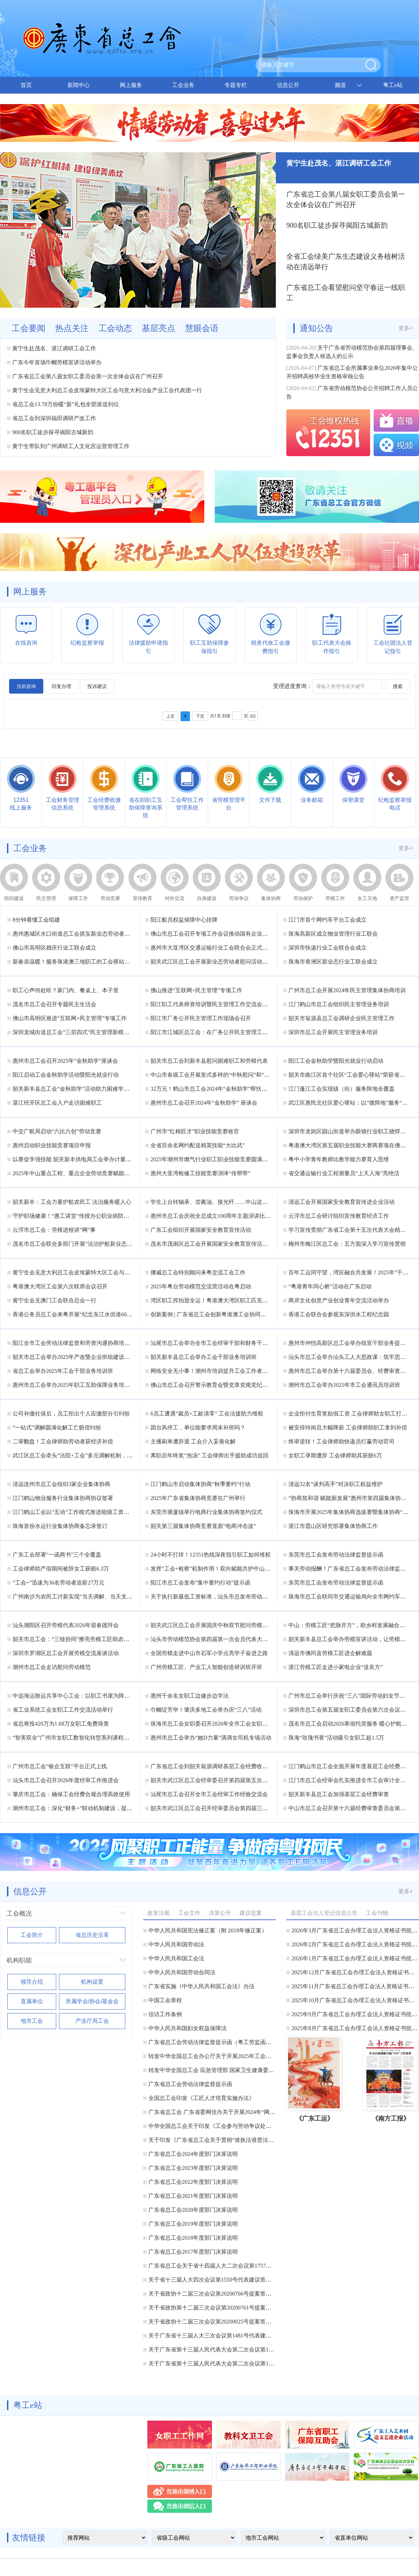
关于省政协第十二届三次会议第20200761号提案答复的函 (218, 2308)
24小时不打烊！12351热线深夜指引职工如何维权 (210, 1555)
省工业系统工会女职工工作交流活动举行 (63, 1710)
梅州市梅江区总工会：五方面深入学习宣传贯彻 (347, 1244)
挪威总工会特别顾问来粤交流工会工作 (197, 1272)
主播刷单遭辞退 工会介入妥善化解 (193, 1441)
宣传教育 (142, 898)
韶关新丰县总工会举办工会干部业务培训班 (203, 1357)
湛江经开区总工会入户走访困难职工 (57, 1103)
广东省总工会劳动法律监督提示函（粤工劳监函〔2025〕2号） (225, 2042)
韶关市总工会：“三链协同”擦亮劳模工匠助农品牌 (74, 1639)
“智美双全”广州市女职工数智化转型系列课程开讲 (74, 1738)
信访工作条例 (165, 2014)
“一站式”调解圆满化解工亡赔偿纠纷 (57, 1427)
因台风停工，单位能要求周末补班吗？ (197, 1427)
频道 (340, 85)
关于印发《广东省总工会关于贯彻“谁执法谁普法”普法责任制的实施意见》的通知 (248, 2140)
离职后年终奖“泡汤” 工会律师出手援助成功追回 (209, 1455)
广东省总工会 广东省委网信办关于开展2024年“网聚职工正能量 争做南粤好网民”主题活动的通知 (266, 2112)
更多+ (405, 328)
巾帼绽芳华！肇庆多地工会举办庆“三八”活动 (206, 1710)
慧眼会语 (202, 328)
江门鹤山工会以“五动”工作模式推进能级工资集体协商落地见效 (90, 1512)
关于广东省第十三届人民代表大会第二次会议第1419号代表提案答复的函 (237, 2363)
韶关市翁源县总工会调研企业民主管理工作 (341, 1018)
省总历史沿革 (92, 1935)
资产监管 (399, 898)
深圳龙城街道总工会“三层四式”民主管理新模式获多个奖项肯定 (90, 1032)
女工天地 (367, 898)
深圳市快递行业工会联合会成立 (327, 948)
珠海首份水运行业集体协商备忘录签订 (60, 1526)
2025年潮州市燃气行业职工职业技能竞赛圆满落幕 (211, 1159)
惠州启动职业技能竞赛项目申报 (52, 1145)
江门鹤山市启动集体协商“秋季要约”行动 (200, 1484)
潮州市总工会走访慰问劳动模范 (52, 1667)
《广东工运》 (314, 2118)
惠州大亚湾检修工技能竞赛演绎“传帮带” (200, 1173)
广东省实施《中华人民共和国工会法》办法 (201, 1986)
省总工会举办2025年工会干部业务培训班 (63, 1371)
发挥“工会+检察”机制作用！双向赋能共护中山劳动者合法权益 (227, 1569)
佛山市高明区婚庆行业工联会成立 (54, 948)
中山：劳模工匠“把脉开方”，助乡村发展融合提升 (349, 1625)
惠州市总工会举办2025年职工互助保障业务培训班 (74, 1385)
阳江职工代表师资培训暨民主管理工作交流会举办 (211, 1004)
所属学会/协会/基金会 (92, 2001)
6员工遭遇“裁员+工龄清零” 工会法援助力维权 (206, 1414)
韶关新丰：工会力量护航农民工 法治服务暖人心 (72, 1202)
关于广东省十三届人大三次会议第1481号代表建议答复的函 (221, 2336)
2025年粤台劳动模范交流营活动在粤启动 (200, 1286)
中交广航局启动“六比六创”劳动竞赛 (57, 1131)
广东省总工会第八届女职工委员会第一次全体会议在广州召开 (87, 376)
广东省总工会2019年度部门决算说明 (193, 2224)
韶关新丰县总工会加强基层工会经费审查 (338, 1794)
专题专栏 (236, 85)
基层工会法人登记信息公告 (324, 1913)
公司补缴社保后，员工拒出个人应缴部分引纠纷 (71, 1414)
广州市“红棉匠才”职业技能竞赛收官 (194, 1131)
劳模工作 (335, 898)
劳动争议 (239, 898)
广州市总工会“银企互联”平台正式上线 (60, 1766)
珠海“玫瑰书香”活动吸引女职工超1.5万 (336, 1738)
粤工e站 (392, 85)
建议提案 (251, 1913)
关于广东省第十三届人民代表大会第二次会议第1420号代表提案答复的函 (237, 2349)
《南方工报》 (391, 2118)
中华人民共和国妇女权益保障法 (187, 2028)
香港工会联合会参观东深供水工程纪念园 (338, 1314)
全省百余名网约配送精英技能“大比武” (197, 1145)
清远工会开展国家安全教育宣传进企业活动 (341, 1202)
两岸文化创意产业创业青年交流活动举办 (338, 1300)
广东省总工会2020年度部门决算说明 (193, 2210)
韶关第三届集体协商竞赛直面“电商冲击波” (203, 1526)
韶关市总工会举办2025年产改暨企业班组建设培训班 (77, 1357)
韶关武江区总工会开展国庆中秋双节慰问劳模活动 (211, 1625)
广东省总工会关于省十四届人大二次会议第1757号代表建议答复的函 (232, 2266)
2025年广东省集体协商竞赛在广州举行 (197, 1498)
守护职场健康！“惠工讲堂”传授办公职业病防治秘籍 (76, 1216)
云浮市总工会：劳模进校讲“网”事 (54, 1230)
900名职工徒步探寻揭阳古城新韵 (52, 432)
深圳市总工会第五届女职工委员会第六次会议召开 (349, 1710)
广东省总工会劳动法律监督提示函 (190, 2084)
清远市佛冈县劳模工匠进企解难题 (330, 1653)
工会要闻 (28, 328)
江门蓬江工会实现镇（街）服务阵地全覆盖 (341, 1089)
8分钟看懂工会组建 (36, 920)
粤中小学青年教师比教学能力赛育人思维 (338, 1159)
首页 (26, 85)
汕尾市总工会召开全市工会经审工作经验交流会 (209, 1794)
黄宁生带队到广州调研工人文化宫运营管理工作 (71, 446)
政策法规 (158, 1913)
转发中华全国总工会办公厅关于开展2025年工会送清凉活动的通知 (229, 2056)
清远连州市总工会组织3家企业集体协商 (61, 1484)
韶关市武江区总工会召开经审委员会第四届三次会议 (214, 1808)
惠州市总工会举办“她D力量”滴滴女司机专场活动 (210, 1738)
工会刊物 (377, 1913)
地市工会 (32, 2021)
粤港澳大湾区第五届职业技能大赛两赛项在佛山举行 (352, 1145)
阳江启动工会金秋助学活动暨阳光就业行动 (66, 1075)
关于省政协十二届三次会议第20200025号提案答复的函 (215, 2322)
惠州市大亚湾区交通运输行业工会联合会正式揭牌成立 (217, 948)
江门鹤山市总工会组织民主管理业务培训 (338, 1004)
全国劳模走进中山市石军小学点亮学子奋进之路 (209, 1653)
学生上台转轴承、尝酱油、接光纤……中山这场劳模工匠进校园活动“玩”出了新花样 (253, 1202)
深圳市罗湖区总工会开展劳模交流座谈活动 (66, 1653)
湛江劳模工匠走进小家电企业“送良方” (335, 1667)
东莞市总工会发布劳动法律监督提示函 (335, 1555)
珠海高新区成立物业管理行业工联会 (333, 934)
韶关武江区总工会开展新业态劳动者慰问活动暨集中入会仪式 (225, 962)
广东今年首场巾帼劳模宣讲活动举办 (57, 362)
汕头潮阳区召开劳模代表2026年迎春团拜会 (66, 1625)
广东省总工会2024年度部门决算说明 (193, 2154)
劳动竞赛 (110, 898)
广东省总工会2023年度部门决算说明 (193, 2168)
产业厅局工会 (92, 2021)
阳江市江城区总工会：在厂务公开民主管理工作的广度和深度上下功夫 (237, 1032)
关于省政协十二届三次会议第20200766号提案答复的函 (215, 2294)
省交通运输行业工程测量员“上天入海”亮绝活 (343, 1173)
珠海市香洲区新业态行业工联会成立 (333, 962)
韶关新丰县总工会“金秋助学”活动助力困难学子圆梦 (76, 1089)
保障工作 (78, 898)
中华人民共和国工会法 (176, 1958)
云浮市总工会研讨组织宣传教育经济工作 (338, 1216)
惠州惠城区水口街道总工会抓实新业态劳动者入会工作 (80, 934)
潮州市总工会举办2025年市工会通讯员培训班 (344, 1385)
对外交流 (174, 898)
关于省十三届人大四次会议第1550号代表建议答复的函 (215, 2280)
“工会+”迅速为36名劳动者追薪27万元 (58, 1583)
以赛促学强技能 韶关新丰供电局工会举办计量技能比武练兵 (86, 1159)
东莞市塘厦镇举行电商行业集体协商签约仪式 (206, 1512)
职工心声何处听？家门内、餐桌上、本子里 (66, 990)
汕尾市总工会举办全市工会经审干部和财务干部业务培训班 (223, 1343)
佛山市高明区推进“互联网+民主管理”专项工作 (70, 1018)
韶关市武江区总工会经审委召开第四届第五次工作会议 (217, 1780)
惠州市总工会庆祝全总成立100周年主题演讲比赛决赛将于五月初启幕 (235, 1216)
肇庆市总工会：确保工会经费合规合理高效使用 (71, 1794)
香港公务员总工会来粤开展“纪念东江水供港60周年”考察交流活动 (93, 1314)
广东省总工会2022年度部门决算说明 (193, 2182)
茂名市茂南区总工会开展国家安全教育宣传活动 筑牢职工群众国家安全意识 (243, 1244)
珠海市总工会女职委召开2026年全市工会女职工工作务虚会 (223, 1724)
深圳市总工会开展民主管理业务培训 (333, 1032)
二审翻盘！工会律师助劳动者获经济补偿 (63, 1441)
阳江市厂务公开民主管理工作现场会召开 (200, 1018)
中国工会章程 (165, 2000)
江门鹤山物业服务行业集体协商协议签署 (63, 1498)
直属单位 (32, 2001)
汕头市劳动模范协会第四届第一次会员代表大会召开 (214, 1639)
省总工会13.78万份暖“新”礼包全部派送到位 (65, 404)
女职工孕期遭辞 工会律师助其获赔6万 (335, 1455)
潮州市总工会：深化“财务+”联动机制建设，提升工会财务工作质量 (95, 1808)
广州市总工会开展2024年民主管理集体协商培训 (347, 990)
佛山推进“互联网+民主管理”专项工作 (196, 990)
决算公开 (220, 1913)
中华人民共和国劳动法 (176, 1944)
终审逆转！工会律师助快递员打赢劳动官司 (341, 1441)
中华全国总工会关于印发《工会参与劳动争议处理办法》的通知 (226, 2126)
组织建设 (14, 898)
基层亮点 (158, 328)
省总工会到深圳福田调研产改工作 (54, 418)
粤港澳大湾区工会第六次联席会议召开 (60, 1286)
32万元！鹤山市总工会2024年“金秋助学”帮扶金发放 (214, 1089)
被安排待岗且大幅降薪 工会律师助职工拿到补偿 (347, 1427)
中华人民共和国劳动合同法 (181, 1972)
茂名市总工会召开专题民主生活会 (54, 1004)
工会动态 (115, 328)
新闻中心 (78, 85)
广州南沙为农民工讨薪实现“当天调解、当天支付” (74, 1597)
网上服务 (131, 85)
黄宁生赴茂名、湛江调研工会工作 (54, 348)
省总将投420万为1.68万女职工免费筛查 (61, 1724)
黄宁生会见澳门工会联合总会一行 (54, 1300)
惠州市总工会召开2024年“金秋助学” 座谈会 (203, 1103)
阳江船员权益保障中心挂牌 (184, 920)
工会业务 (183, 85)
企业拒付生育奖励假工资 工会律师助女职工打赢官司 (353, 1414)
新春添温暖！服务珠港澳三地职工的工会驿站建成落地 (80, 962)
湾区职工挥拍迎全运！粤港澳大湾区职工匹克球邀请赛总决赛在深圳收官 (239, 1300)
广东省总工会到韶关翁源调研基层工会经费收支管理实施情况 (225, 1766)
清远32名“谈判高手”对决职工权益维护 (335, 1484)
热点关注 (72, 328)
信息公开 (288, 85)
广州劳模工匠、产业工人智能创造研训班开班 (206, 1667)
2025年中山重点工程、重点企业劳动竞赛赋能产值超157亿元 (87, 1173)
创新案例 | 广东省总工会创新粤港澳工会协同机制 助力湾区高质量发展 (236, 1314)
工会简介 (32, 1935)
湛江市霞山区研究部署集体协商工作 (333, 1526)
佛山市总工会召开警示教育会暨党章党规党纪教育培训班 (220, 1385)
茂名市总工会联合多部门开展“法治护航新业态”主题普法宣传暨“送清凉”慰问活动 (112, 1244)
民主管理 (46, 898)
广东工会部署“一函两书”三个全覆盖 (57, 1555)
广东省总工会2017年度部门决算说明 (193, 2252)
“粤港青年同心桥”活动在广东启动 (330, 1286)
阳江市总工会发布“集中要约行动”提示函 (200, 1583)
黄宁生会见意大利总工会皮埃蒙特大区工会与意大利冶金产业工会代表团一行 (107, 390)
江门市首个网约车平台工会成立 (327, 920)
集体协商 (271, 898)
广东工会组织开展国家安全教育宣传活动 (200, 1230)
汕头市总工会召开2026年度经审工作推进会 (66, 1780)
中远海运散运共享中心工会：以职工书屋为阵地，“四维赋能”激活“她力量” (104, 1696)
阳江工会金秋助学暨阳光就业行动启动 (335, 1061)
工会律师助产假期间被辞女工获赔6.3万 (61, 1569)
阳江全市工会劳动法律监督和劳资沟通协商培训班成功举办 (85, 1343)
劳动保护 (303, 898)
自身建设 (206, 898)
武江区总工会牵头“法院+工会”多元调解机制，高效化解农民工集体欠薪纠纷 (106, 1455)
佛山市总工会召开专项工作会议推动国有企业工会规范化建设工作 (231, 934)
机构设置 (92, 1982)
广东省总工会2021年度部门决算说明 (193, 2196)
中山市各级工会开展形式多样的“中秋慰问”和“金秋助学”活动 (225, 1075)
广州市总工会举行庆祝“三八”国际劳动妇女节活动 (349, 1696)
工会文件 (189, 1913)
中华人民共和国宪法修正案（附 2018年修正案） (207, 1930)
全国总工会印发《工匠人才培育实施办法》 (201, 2098)
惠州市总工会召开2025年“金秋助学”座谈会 (65, 1061)
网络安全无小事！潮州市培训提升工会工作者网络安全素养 (223, 1371)
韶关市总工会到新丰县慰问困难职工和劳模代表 (209, 1061)
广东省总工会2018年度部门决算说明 (193, 2238)
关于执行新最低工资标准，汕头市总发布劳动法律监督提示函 (225, 1597)
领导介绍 (32, 1982)
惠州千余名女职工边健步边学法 (189, 1696)
